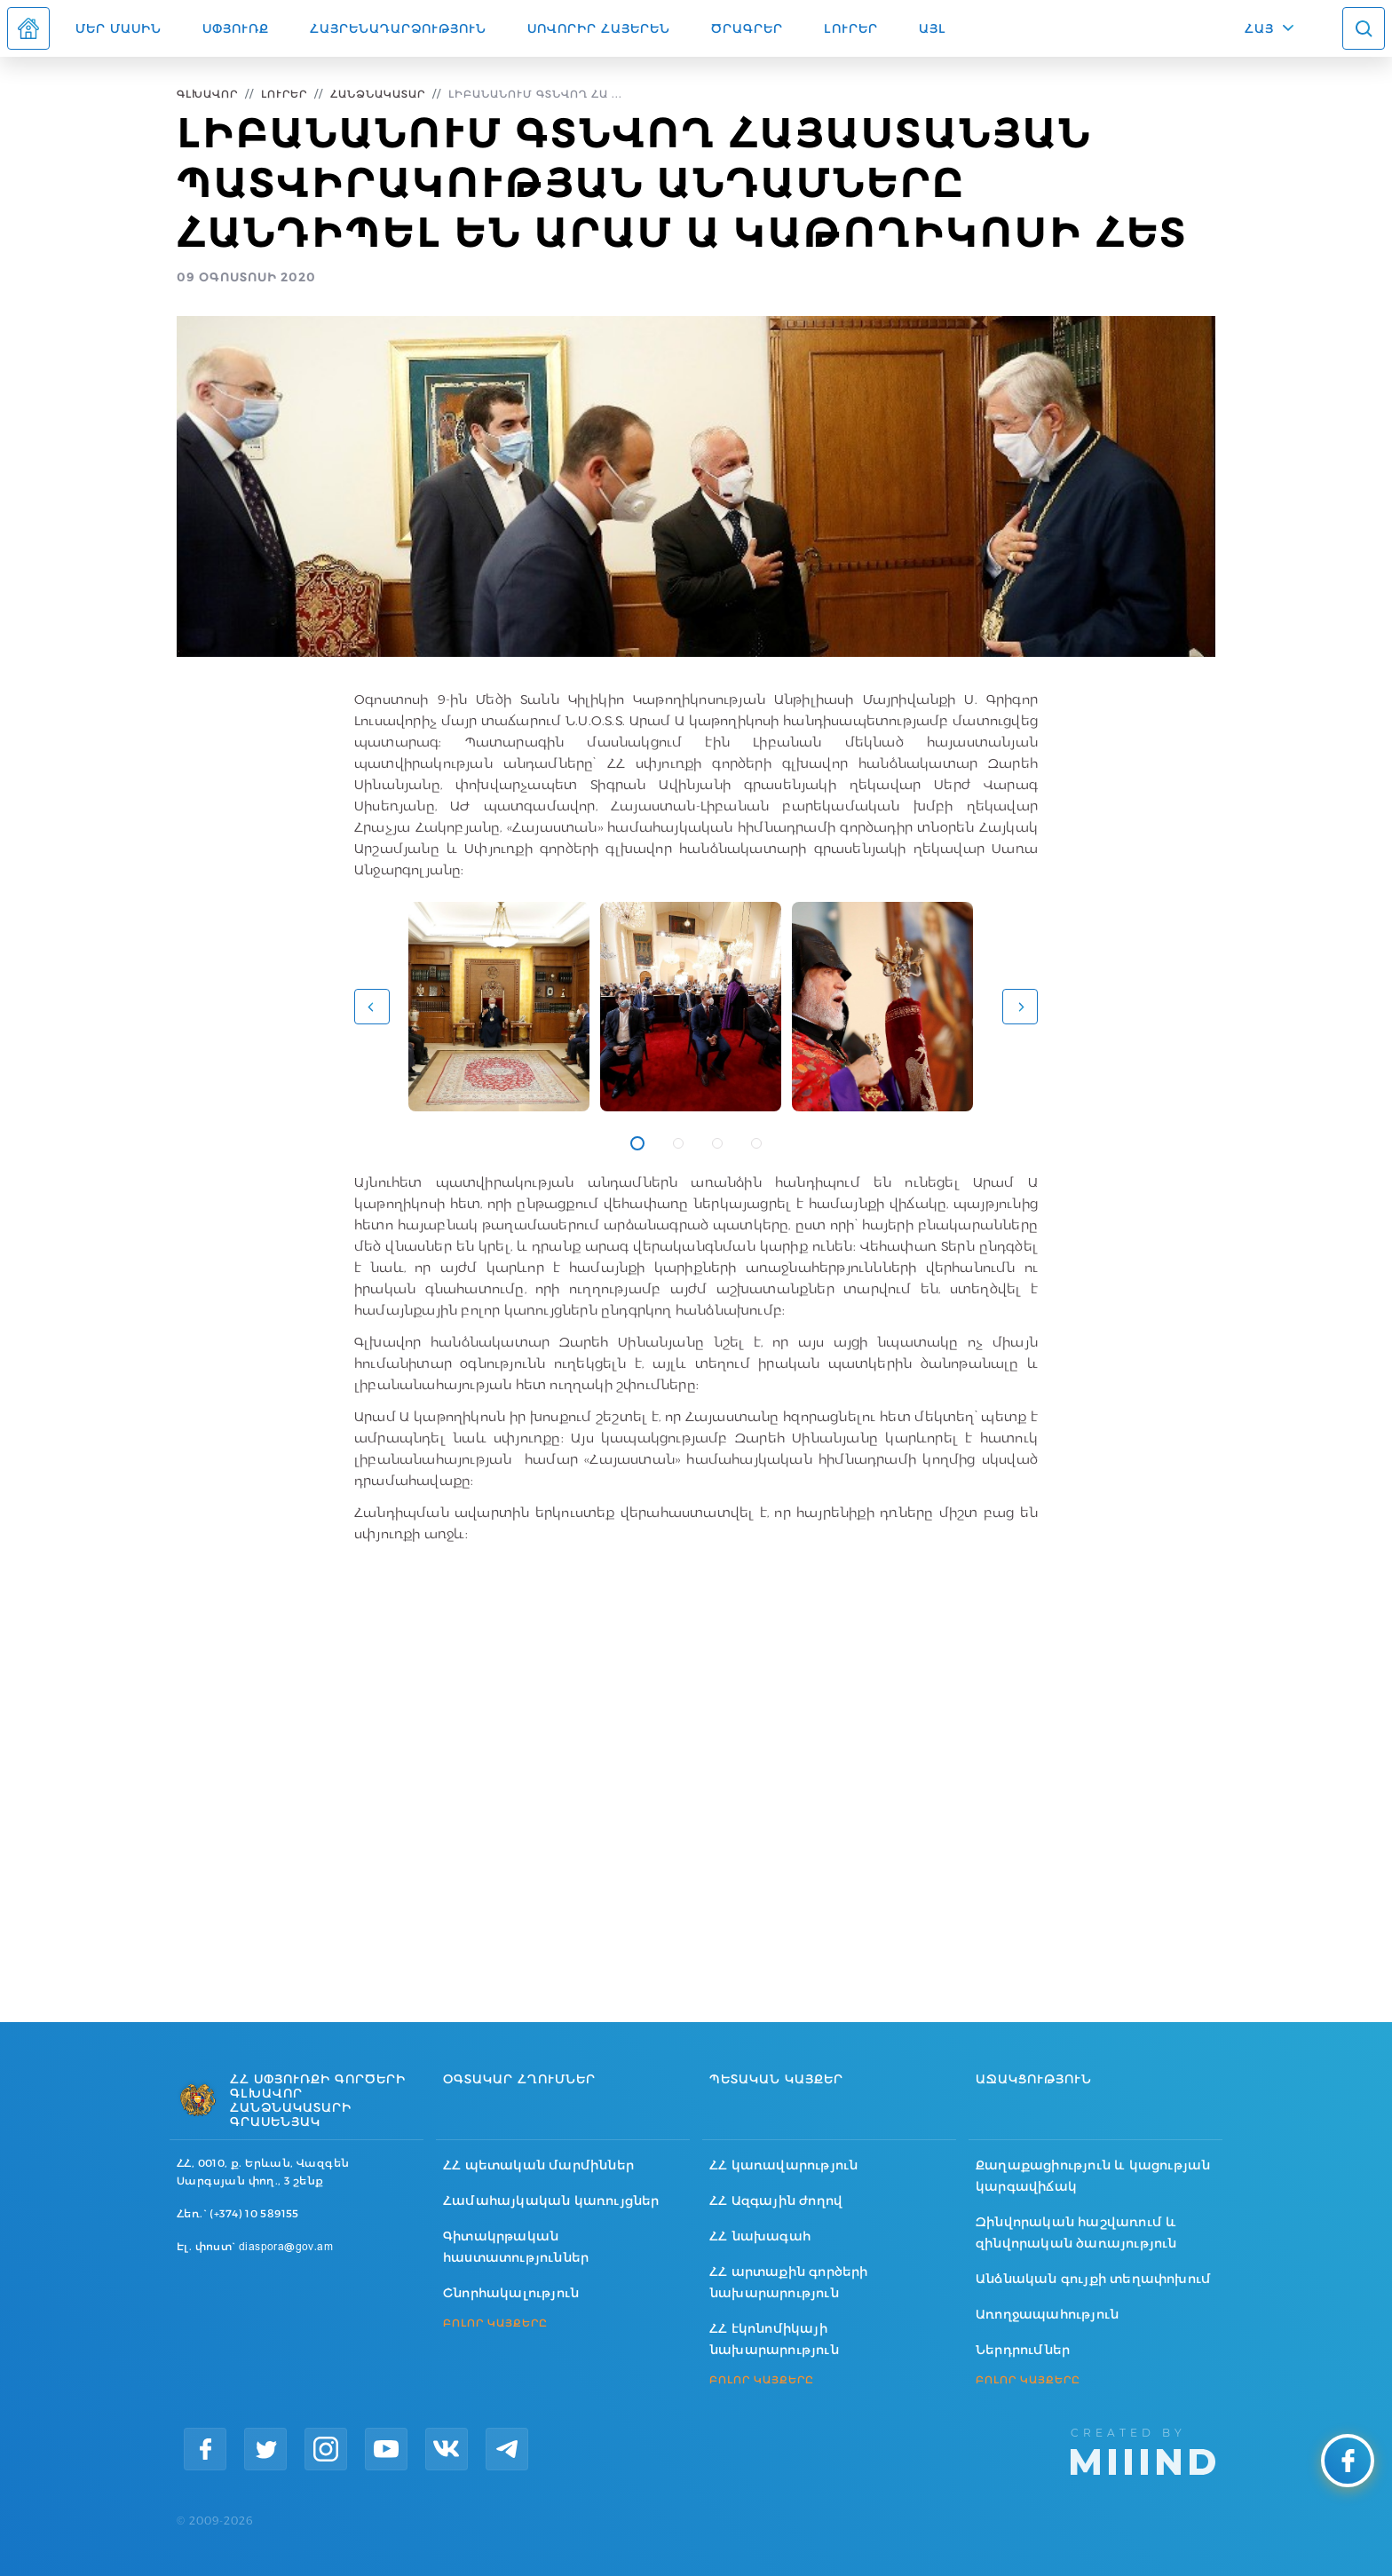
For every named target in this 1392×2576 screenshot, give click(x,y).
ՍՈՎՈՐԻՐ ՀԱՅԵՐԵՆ (598, 28)
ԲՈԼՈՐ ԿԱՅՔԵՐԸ (495, 2323)
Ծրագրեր (747, 28)
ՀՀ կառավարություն (783, 2165)
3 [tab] (717, 1143)
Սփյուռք (235, 28)
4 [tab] (756, 1143)
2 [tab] (678, 1143)
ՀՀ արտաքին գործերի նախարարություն (788, 2282)
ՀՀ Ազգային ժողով (775, 2200)
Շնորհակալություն (511, 2293)
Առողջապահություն (1047, 2314)
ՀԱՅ (1259, 28)
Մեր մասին (118, 28)
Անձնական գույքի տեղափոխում (1093, 2279)
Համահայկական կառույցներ (551, 2200)
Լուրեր (851, 28)
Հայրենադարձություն (398, 28)
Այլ (932, 28)
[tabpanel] (498, 1006)
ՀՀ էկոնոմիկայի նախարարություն (774, 2339)
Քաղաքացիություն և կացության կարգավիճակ (1093, 2175)
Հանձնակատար (377, 93)
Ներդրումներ (1023, 2350)
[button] (372, 1006)
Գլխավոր (207, 93)
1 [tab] (637, 1143)
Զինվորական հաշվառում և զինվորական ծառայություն (1076, 2232)
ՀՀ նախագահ (760, 2236)
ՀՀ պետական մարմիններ (538, 2165)
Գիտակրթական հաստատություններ (516, 2246)
